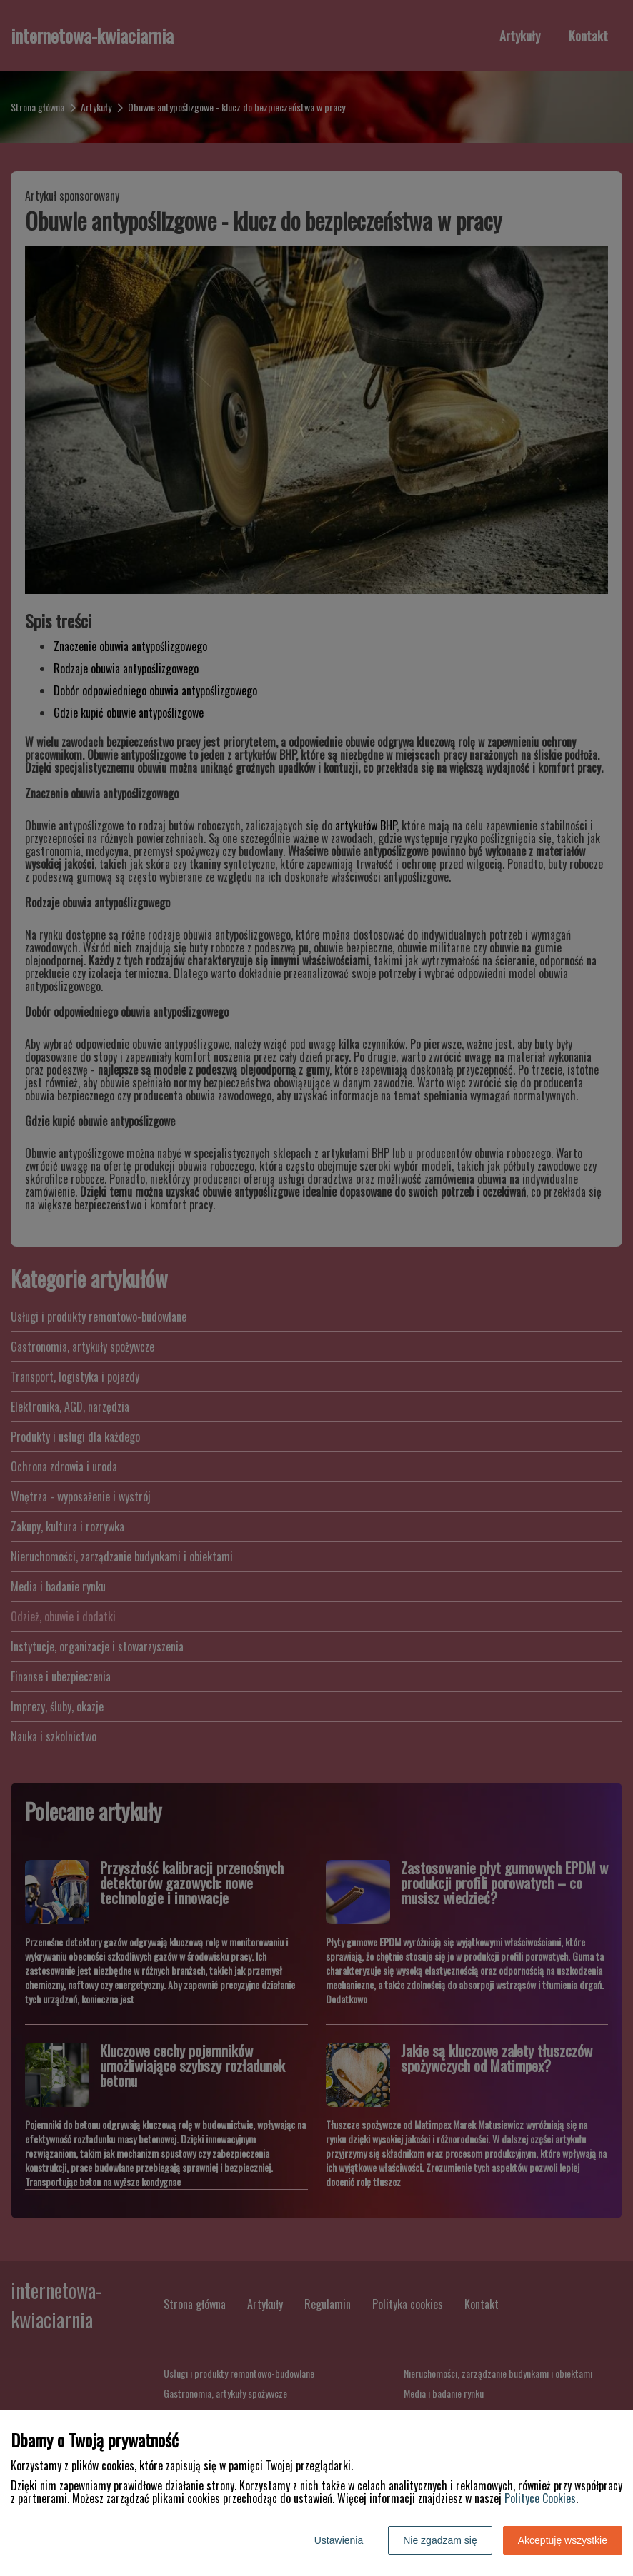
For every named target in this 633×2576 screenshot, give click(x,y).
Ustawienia (338, 2540)
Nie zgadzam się (440, 2540)
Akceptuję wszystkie (562, 2540)
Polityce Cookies (540, 2498)
